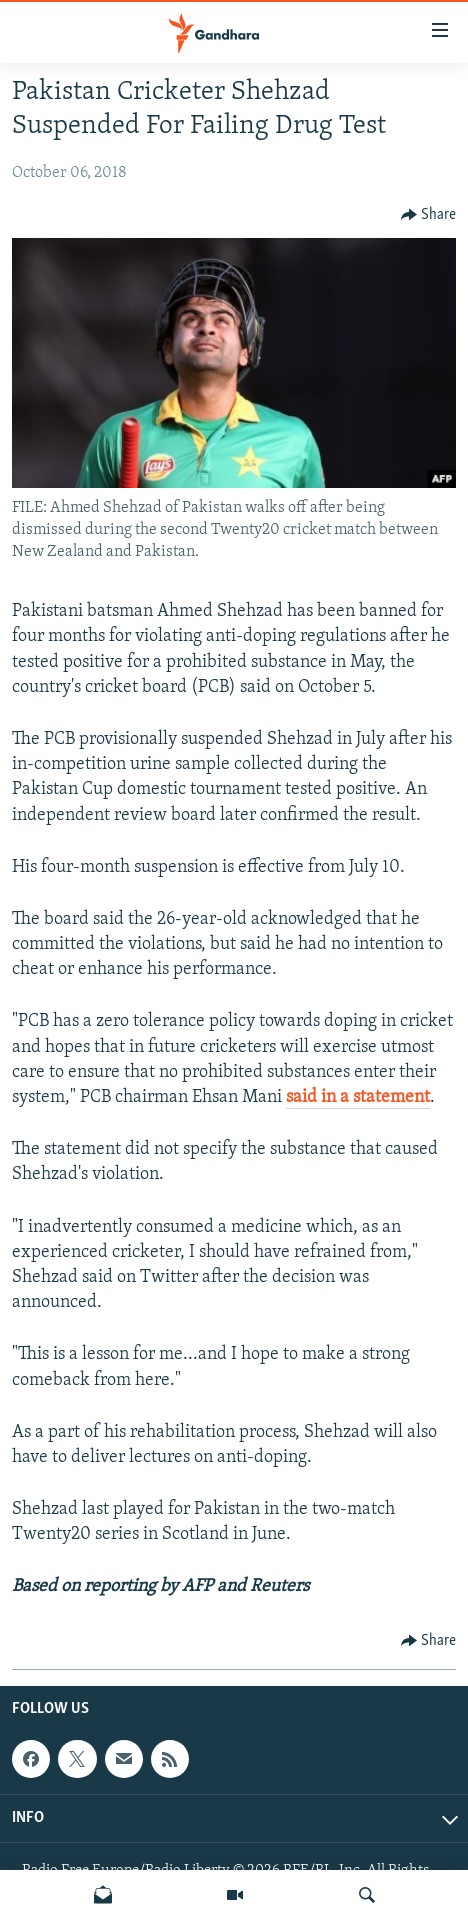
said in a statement (358, 1097)
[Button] (429, 215)
